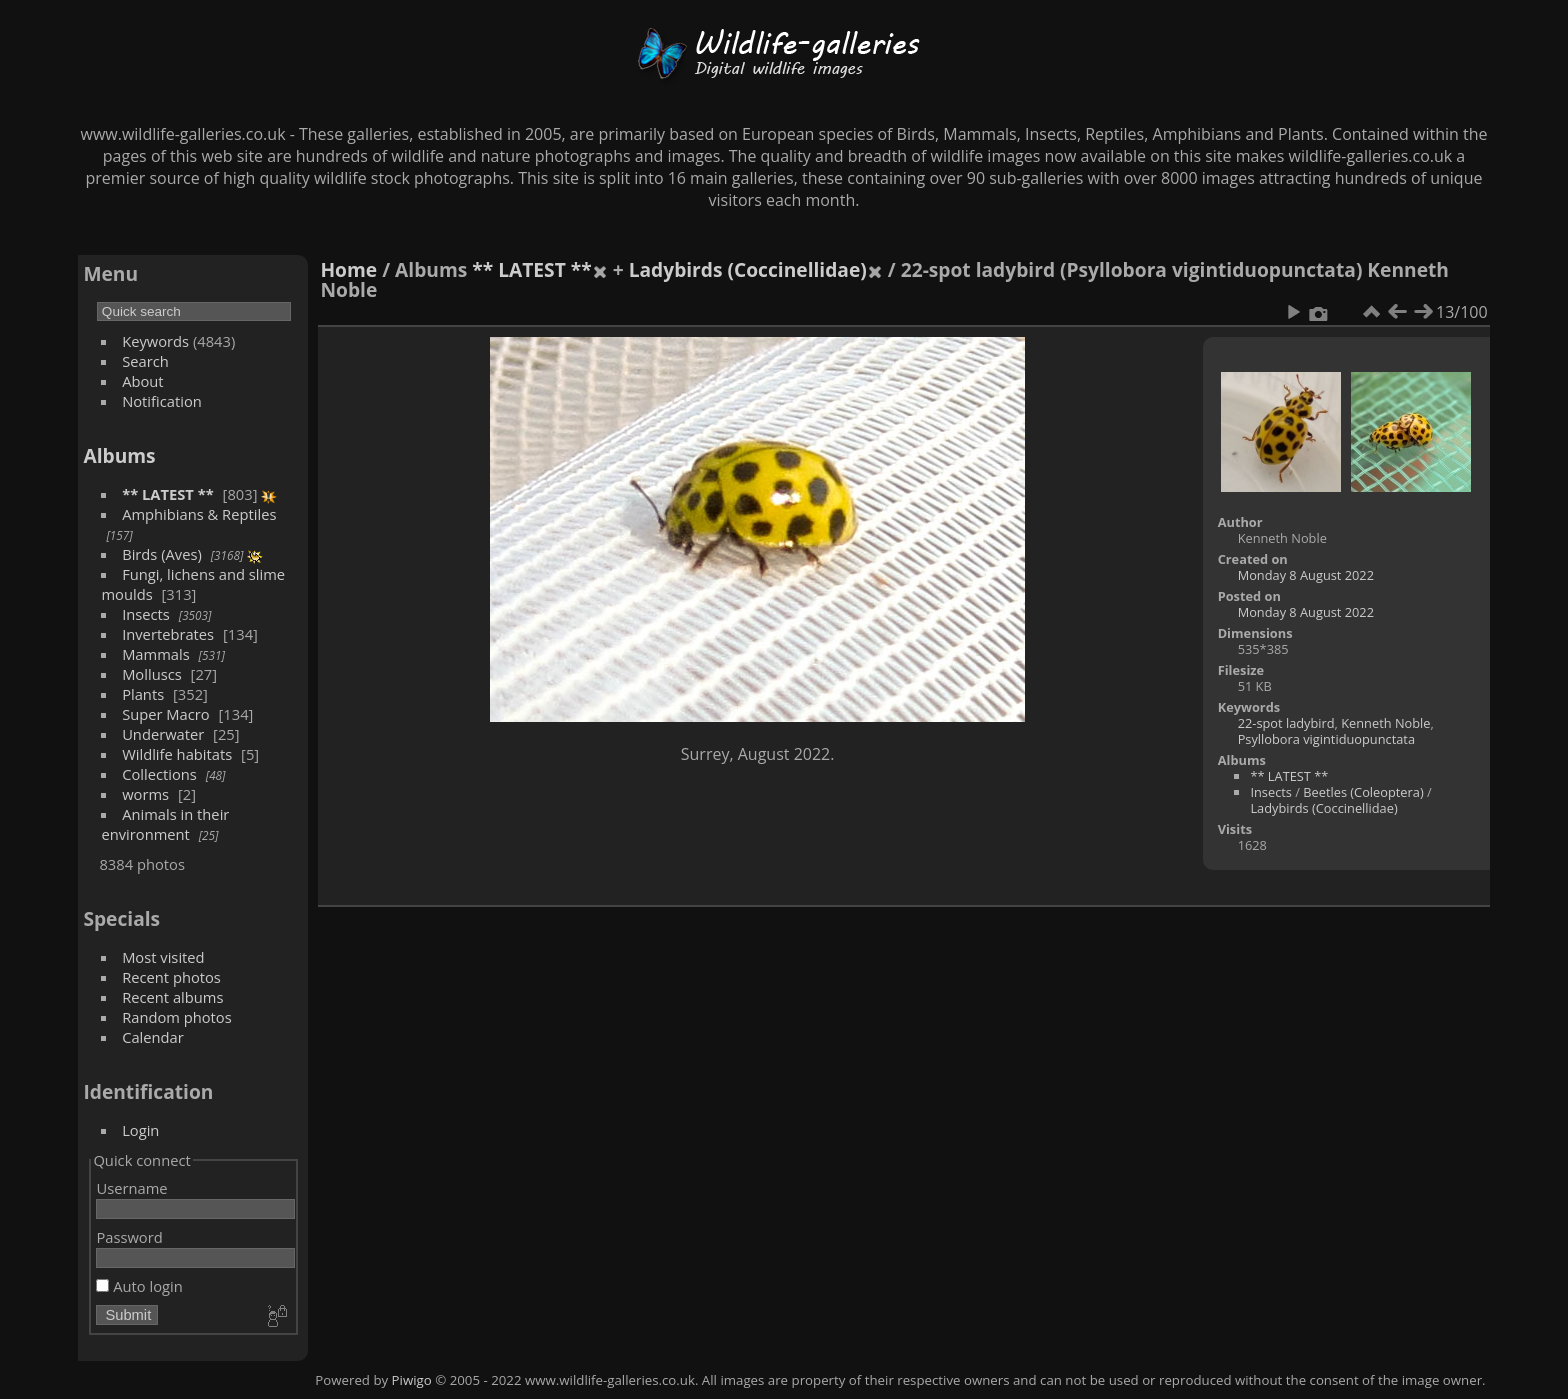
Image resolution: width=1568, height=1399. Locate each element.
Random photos (177, 1017)
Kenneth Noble (1385, 723)
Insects (146, 614)
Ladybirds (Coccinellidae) (748, 269)
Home (348, 269)
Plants (143, 694)
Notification (162, 401)
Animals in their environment (165, 824)
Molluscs (152, 674)
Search (145, 361)
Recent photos (171, 977)
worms (145, 794)
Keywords (155, 341)
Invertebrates (168, 634)
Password (129, 1237)
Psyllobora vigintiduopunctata (1326, 739)
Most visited (163, 957)
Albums (119, 455)
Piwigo (412, 1380)
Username (131, 1188)
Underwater (163, 734)
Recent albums (172, 997)
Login (140, 1130)
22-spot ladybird (1286, 723)
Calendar (153, 1037)
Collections (159, 774)
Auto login (139, 1286)
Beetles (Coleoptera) (1363, 792)
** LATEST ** (168, 494)
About (142, 381)
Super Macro (166, 714)
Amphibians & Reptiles (199, 514)
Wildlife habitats (177, 754)
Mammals (156, 654)
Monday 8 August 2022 (1306, 575)
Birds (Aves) (162, 554)
